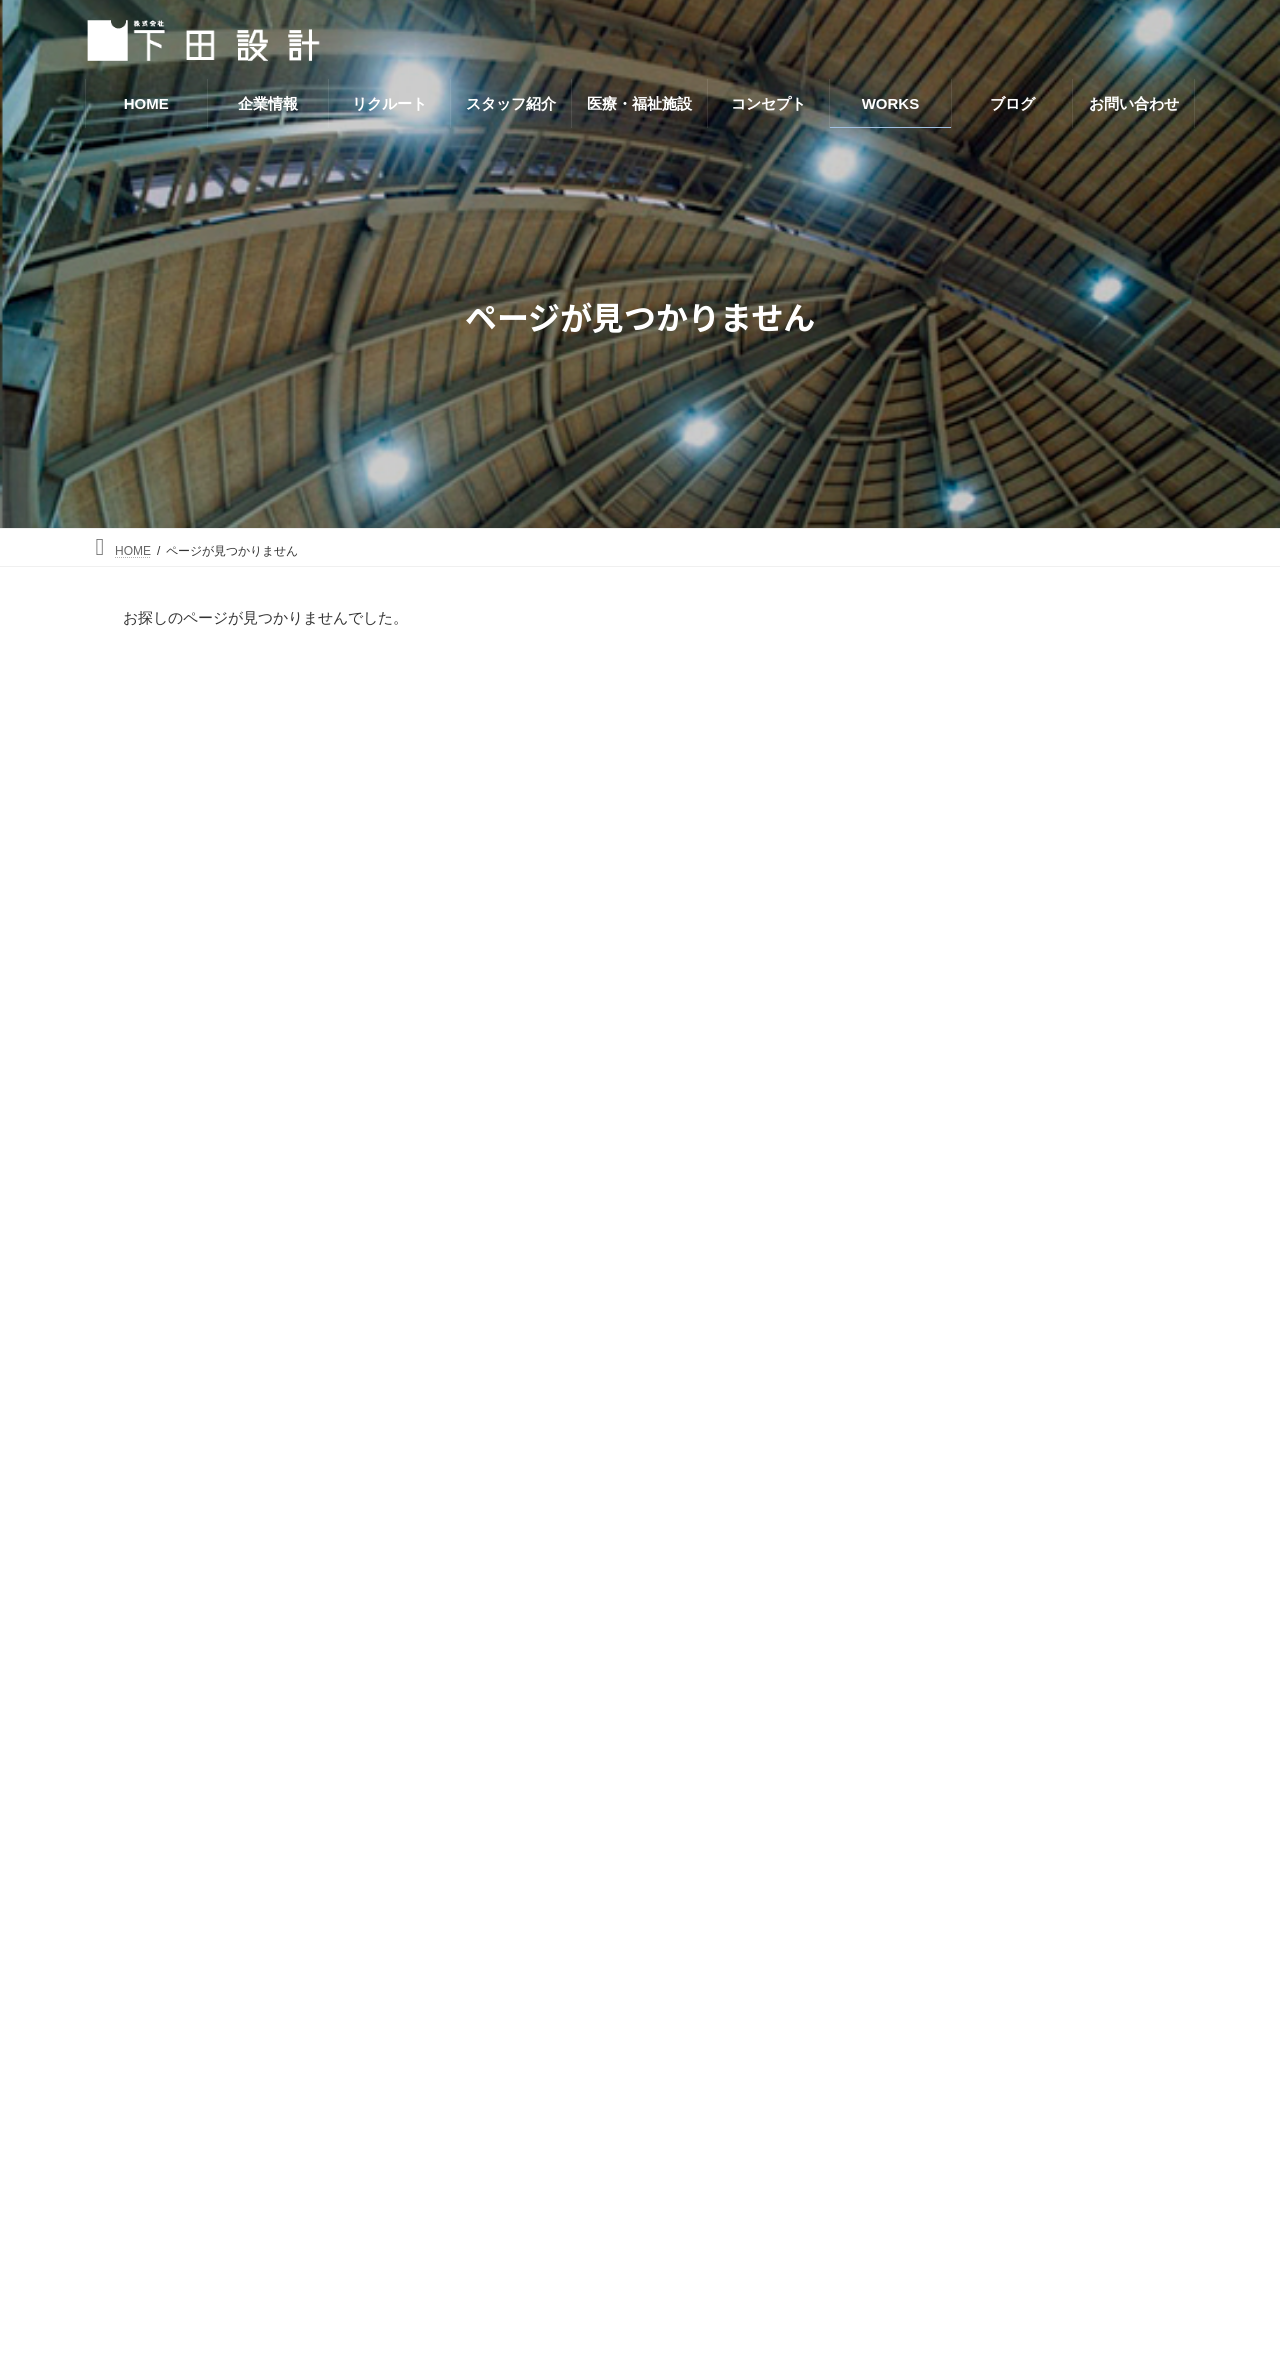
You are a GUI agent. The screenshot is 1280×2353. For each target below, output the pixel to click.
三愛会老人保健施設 (1045, 1345)
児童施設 (927, 779)
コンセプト (889, 1998)
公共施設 (927, 818)
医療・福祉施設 (904, 1957)
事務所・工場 (941, 702)
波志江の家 (1017, 1232)
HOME (874, 1795)
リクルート (889, 1875)
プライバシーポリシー (927, 2160)
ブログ (874, 2078)
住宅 (913, 740)
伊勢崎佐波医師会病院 (1052, 1458)
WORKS (880, 2039)
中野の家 (1010, 1119)
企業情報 (882, 1834)
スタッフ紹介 (897, 1916)
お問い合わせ (897, 2119)
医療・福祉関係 (948, 856)
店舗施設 (927, 895)
